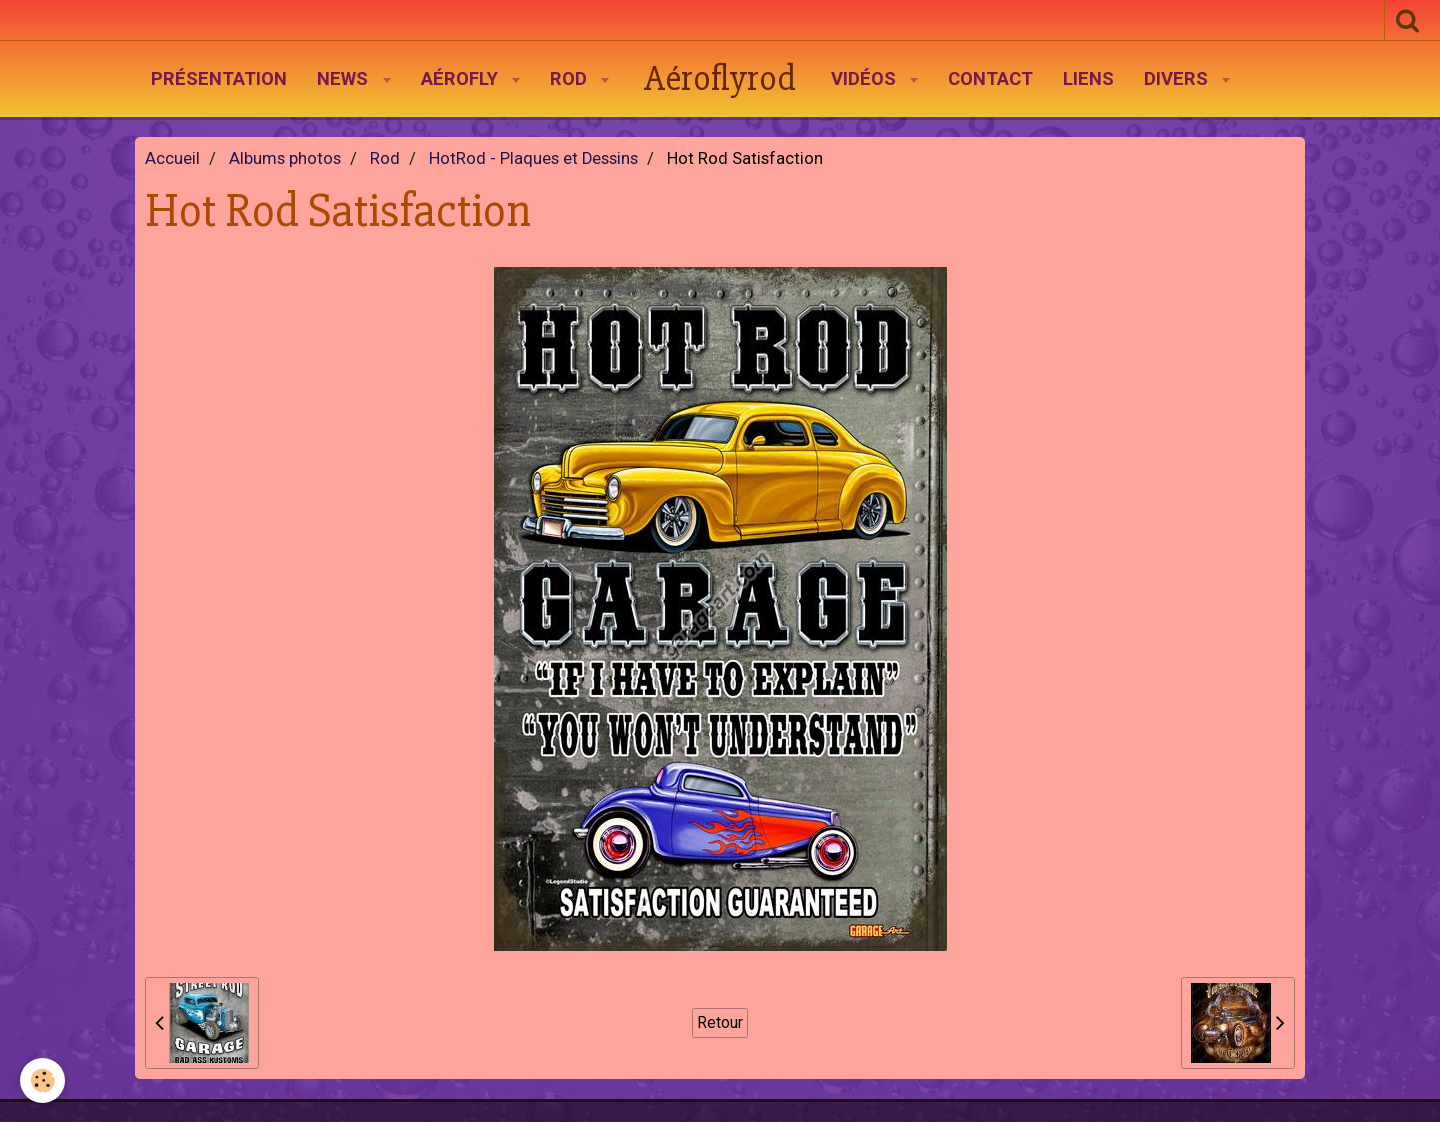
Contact (990, 79)
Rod (571, 79)
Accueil (172, 158)
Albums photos (285, 158)
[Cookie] (42, 1080)
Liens (1088, 79)
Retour (720, 1022)
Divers (1178, 79)
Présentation (219, 79)
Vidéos (866, 79)
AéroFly (462, 79)
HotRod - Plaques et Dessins (533, 158)
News (345, 79)
